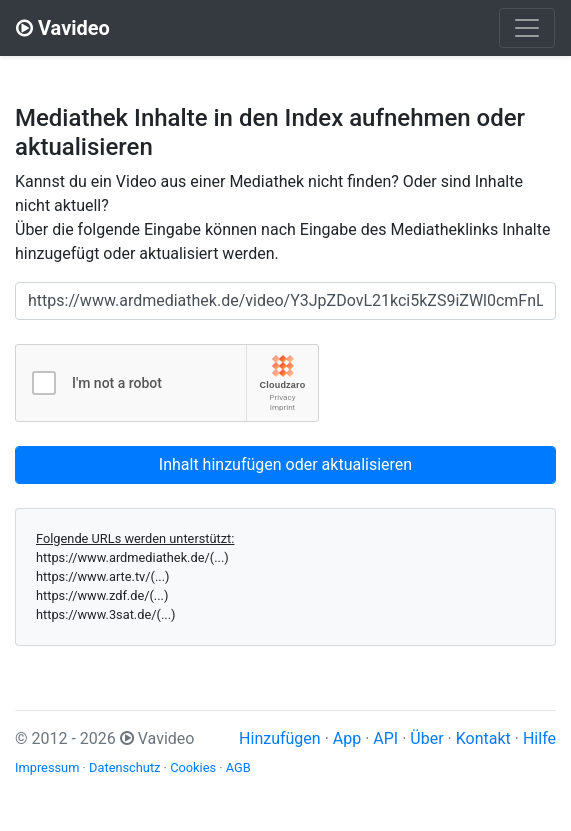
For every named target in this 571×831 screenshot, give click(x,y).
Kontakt (483, 738)
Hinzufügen (280, 738)
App (347, 738)
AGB (238, 767)
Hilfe (539, 738)
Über (426, 738)
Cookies (193, 767)
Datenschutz (124, 767)
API (385, 738)
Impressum (47, 767)
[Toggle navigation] (527, 28)
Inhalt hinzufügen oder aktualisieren (285, 464)
